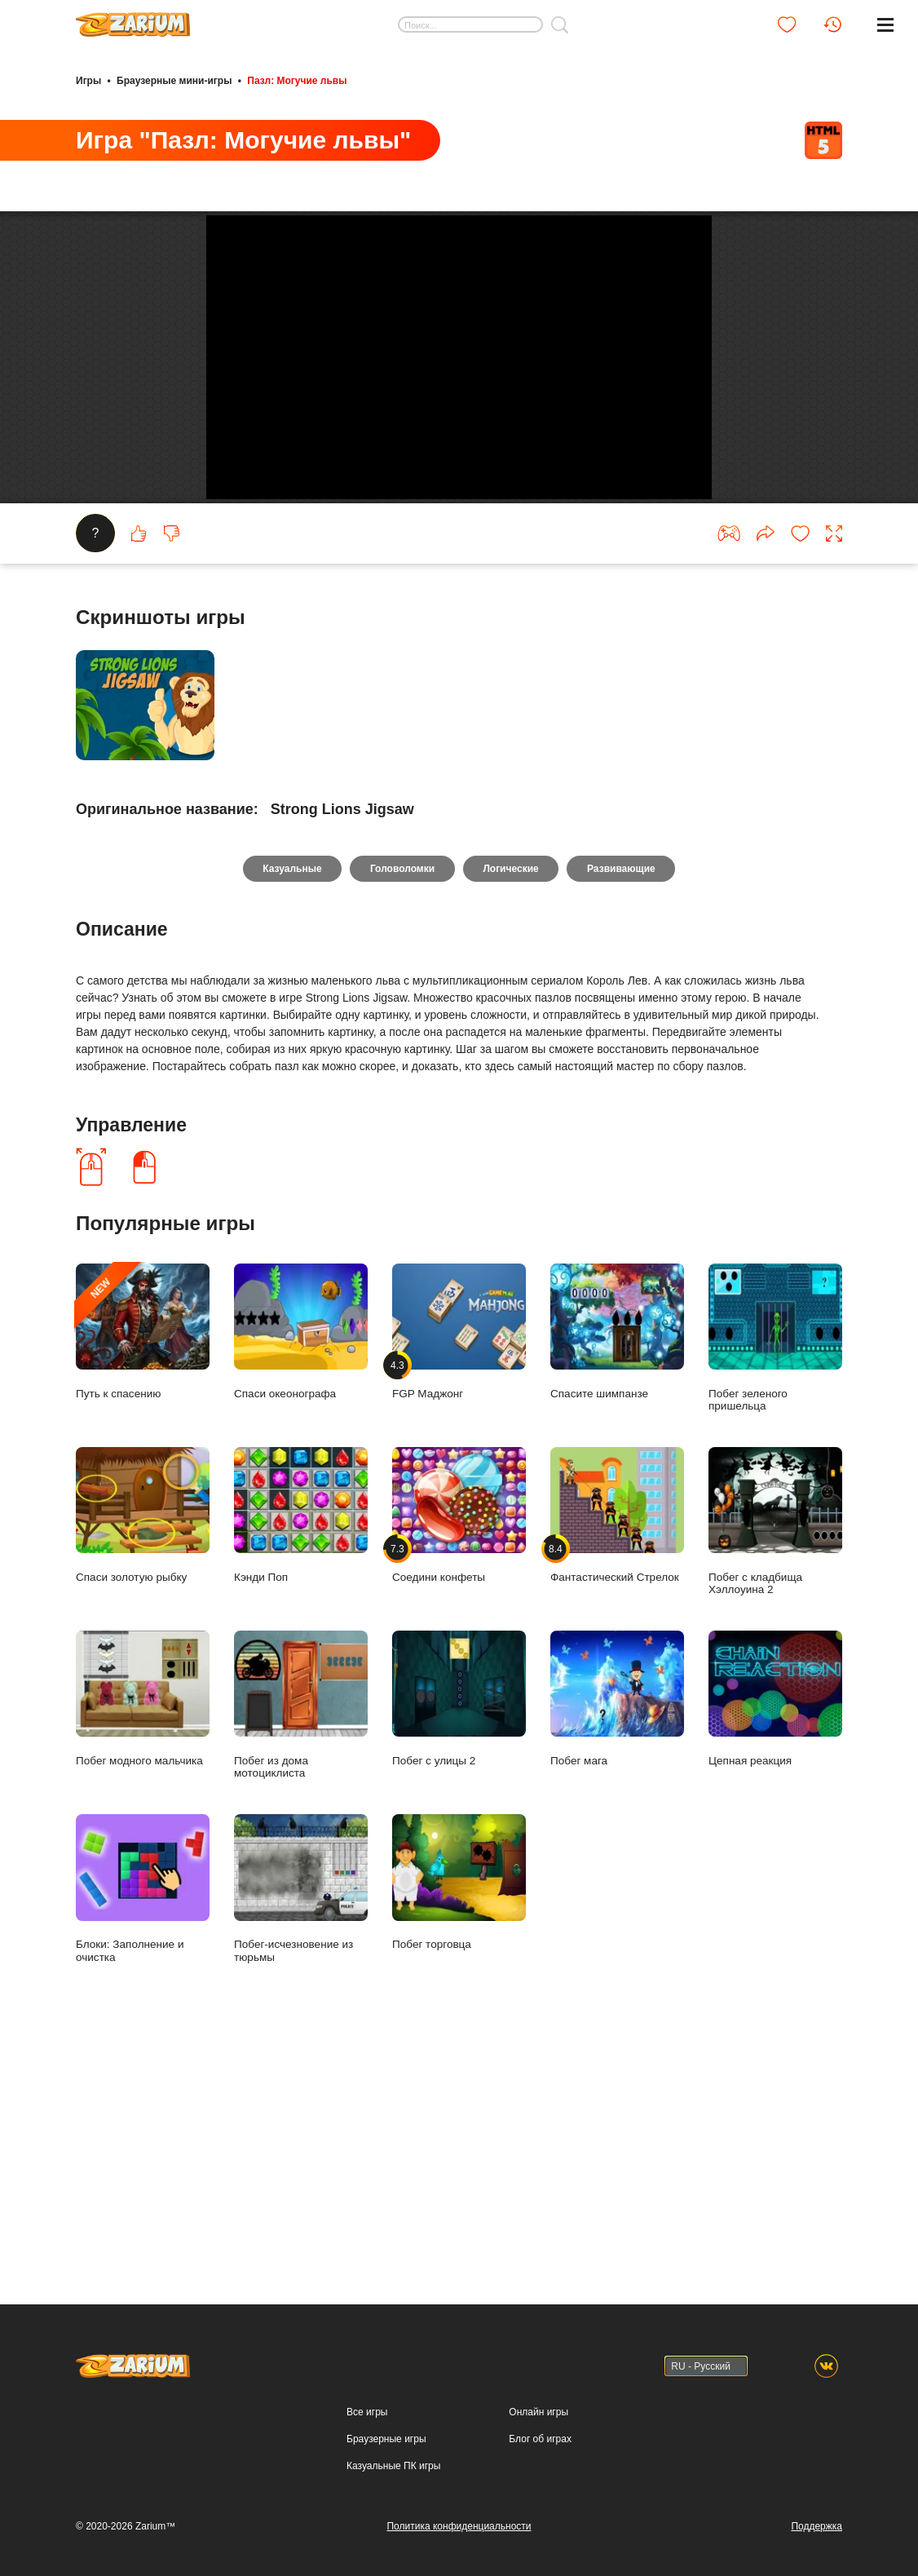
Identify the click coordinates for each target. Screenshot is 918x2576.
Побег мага (617, 1929)
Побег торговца (459, 2113)
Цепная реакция (775, 1929)
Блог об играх (540, 2439)
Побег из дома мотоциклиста (301, 1935)
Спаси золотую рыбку (143, 1745)
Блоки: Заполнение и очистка (143, 2119)
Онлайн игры (538, 2412)
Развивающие (624, 1098)
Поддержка (816, 2526)
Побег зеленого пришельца (775, 1568)
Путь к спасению (143, 1562)
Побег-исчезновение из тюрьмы (301, 2119)
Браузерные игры (386, 2439)
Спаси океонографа (301, 1562)
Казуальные (288, 1098)
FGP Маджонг (459, 1562)
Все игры (366, 2412)
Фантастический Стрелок (617, 1745)
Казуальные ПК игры (393, 2466)
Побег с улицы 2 (459, 1929)
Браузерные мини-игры (174, 80)
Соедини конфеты (459, 1745)
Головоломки (401, 1098)
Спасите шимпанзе (617, 1562)
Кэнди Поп (301, 1745)
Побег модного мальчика (143, 1929)
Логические (512, 1098)
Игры (88, 80)
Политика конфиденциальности (458, 2526)
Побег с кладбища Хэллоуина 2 (775, 1751)
